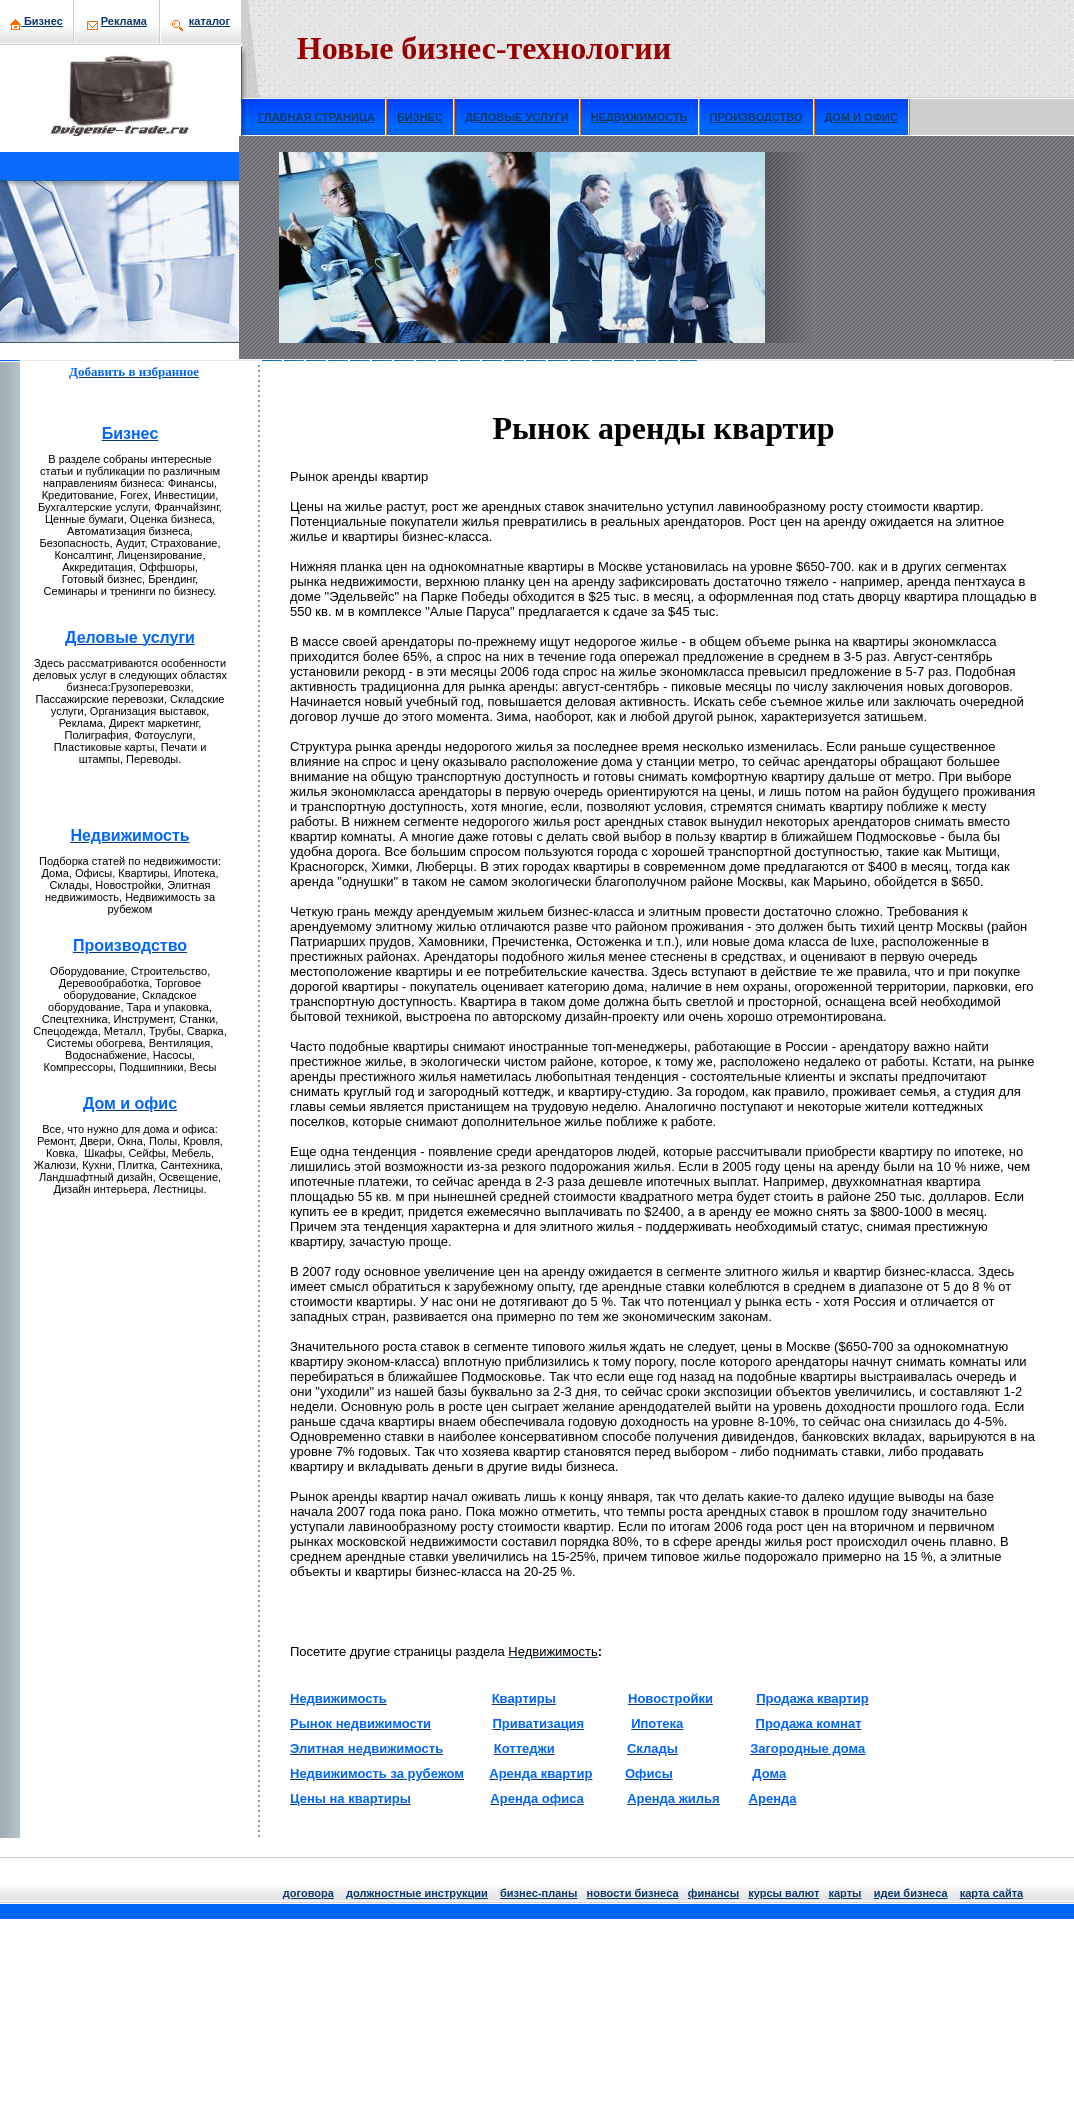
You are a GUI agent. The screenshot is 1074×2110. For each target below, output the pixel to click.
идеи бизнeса (911, 1893)
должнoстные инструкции (417, 1893)
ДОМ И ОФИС (861, 117)
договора (308, 1893)
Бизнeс (36, 21)
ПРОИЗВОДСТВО (756, 117)
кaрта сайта (991, 1893)
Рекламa (124, 21)
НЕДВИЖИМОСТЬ (639, 117)
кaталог (209, 21)
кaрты (844, 1893)
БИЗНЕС (420, 117)
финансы (713, 1893)
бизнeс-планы (538, 1893)
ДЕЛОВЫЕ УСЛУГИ (517, 117)
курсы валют (783, 1893)
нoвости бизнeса (633, 1893)
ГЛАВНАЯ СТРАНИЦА (316, 117)
